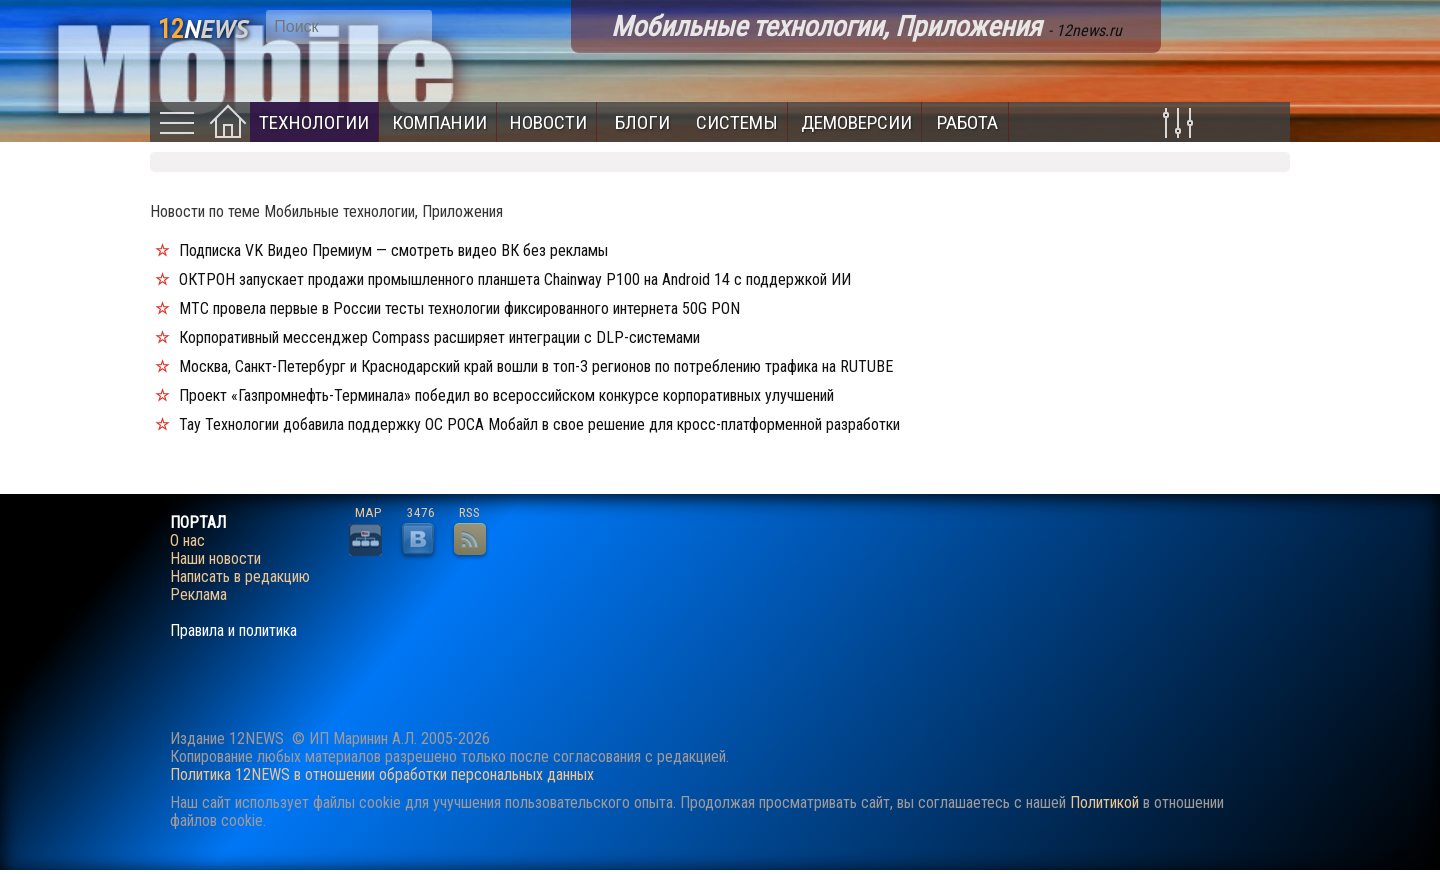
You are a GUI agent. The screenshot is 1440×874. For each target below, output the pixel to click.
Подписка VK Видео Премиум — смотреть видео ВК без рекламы (393, 250)
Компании (439, 122)
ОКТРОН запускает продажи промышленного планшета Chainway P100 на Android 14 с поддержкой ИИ (515, 279)
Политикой (1104, 802)
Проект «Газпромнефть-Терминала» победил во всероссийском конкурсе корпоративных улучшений (506, 395)
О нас (187, 541)
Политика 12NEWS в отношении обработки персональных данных (382, 774)
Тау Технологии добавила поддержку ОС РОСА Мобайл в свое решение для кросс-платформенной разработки (539, 424)
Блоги (642, 122)
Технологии (314, 122)
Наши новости (215, 559)
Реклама (198, 595)
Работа (967, 122)
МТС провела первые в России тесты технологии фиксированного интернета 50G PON (459, 308)
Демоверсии (856, 122)
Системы (737, 122)
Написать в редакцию (240, 577)
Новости (548, 122)
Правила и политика (233, 631)
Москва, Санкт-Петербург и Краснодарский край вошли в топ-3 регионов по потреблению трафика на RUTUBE (536, 366)
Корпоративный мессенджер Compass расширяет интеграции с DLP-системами (439, 337)
